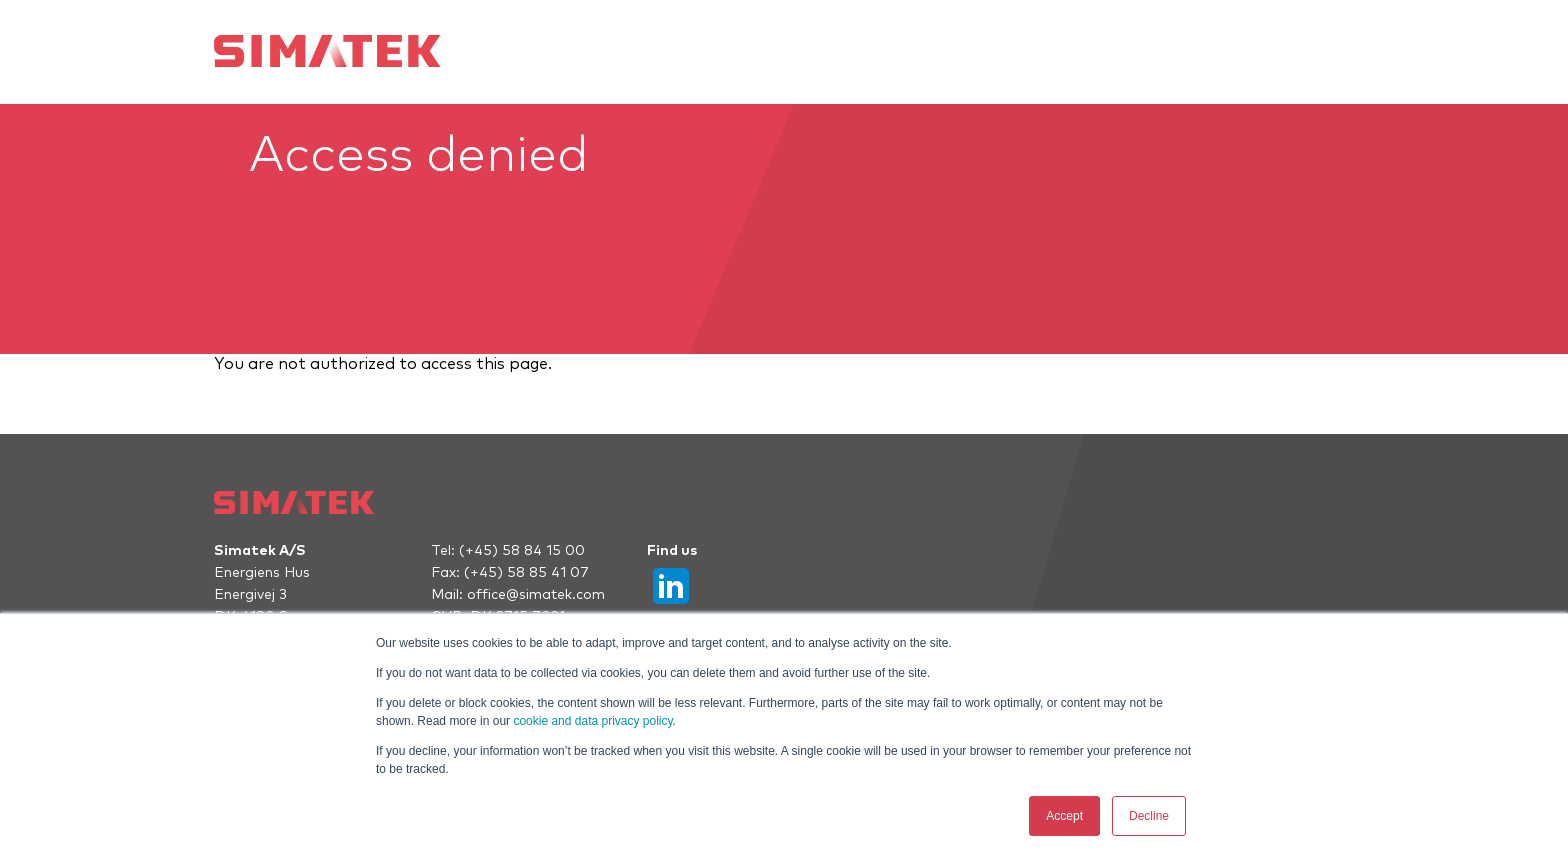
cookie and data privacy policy (592, 721)
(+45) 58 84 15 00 (522, 551)
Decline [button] (1149, 816)
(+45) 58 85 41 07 (526, 573)
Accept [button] (1064, 816)
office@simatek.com (536, 595)
